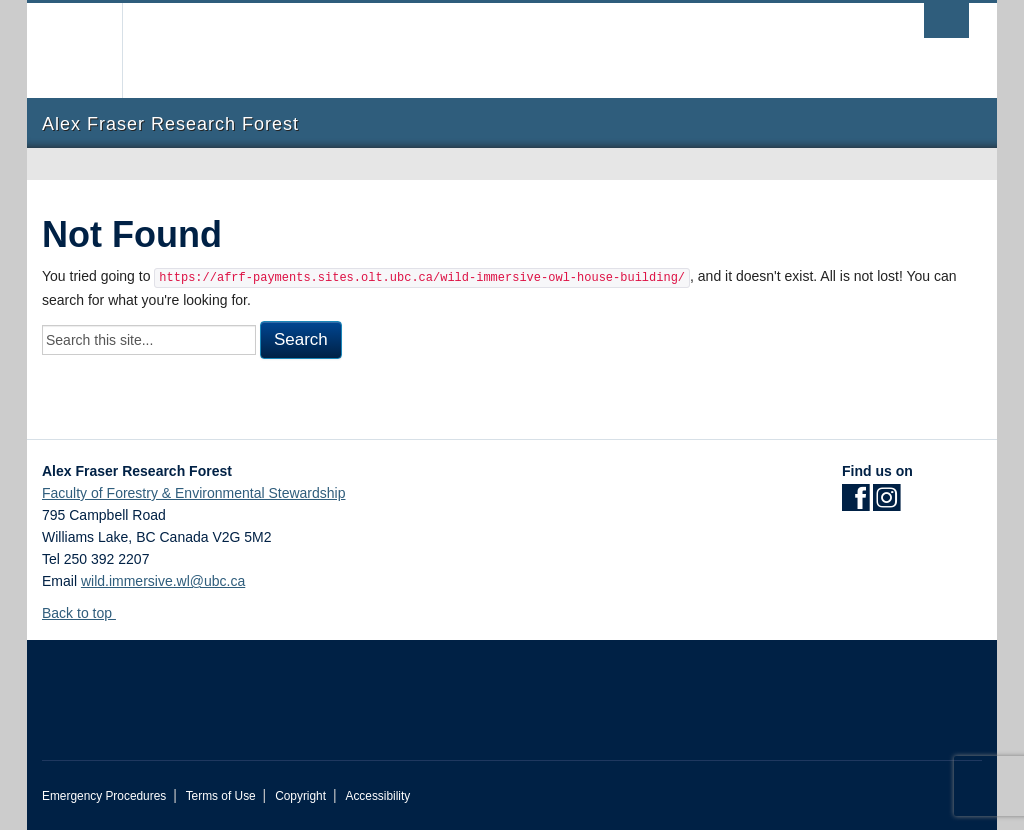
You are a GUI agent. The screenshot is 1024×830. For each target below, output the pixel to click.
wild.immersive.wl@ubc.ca (163, 581)
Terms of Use (221, 796)
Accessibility (377, 796)
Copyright (300, 796)
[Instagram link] (886, 504)
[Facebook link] (855, 504)
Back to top (86, 613)
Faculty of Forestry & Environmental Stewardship (193, 493)
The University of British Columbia (89, 50)
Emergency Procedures (104, 796)
